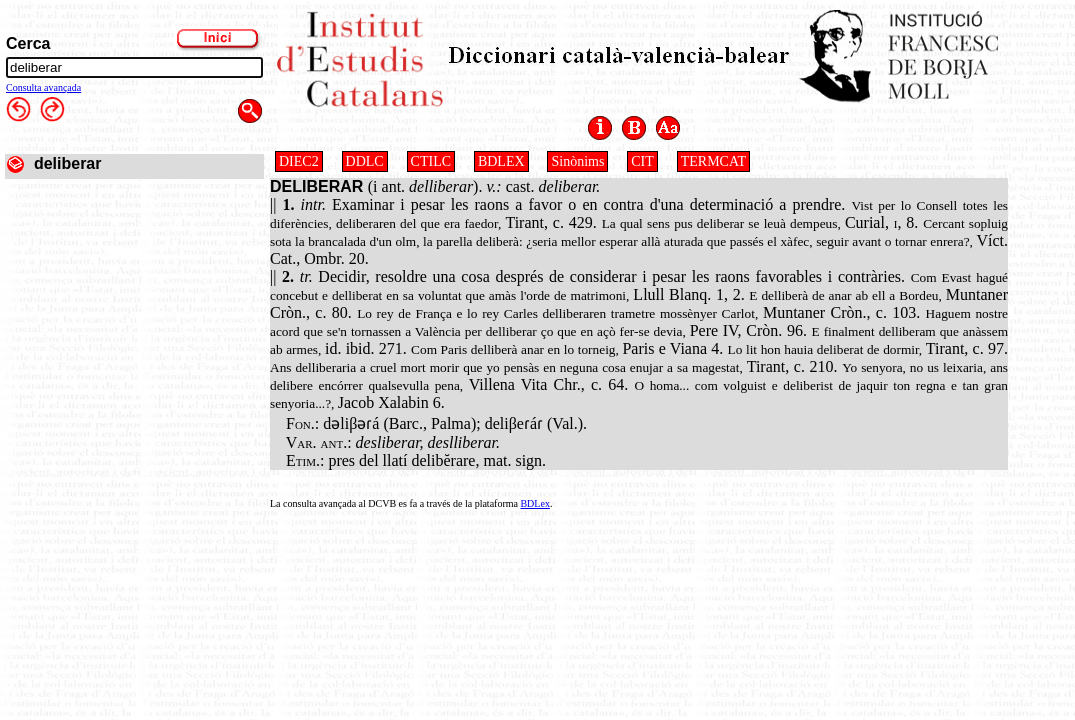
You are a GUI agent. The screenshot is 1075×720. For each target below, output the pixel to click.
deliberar (68, 163)
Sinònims (577, 161)
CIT (642, 161)
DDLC (365, 161)
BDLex (534, 503)
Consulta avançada (43, 87)
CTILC (431, 161)
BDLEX (501, 161)
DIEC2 (299, 161)
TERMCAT (713, 161)
